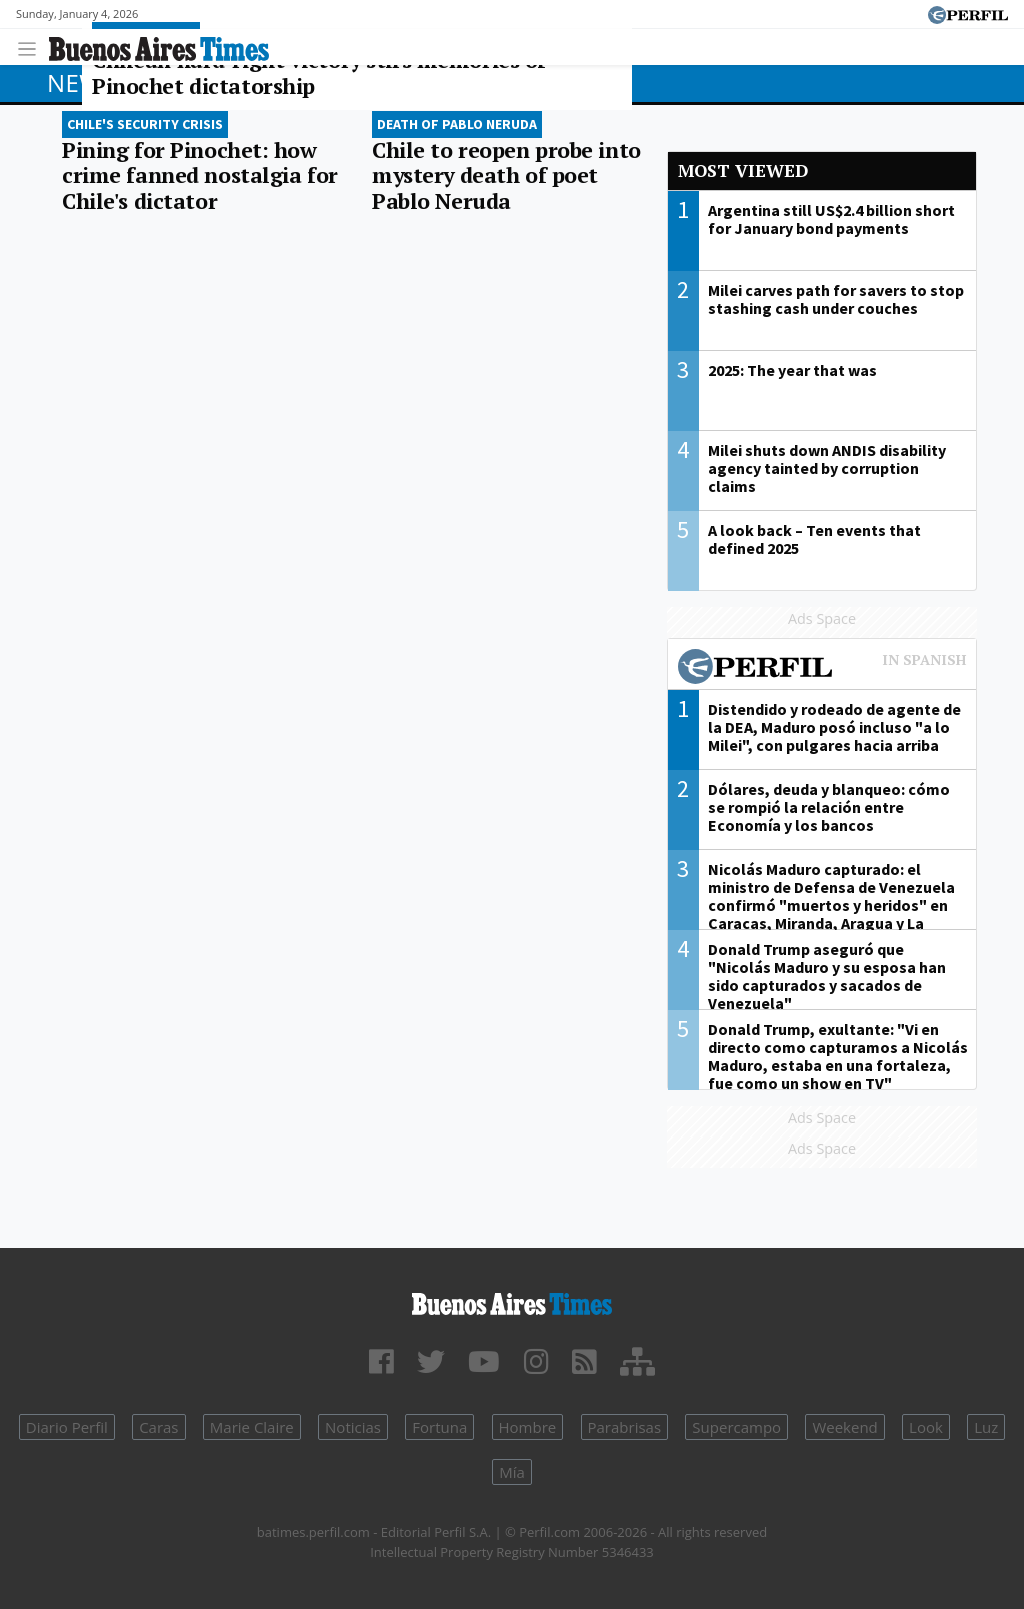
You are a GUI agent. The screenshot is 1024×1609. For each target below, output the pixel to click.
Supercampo (736, 1427)
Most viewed (743, 170)
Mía (512, 1472)
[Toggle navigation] (32, 46)
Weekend (844, 1427)
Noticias (353, 1427)
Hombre (528, 1427)
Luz (986, 1427)
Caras (158, 1427)
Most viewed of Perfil (822, 669)
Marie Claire (252, 1427)
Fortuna (439, 1427)
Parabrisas (625, 1427)
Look (926, 1427)
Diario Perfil (67, 1427)
